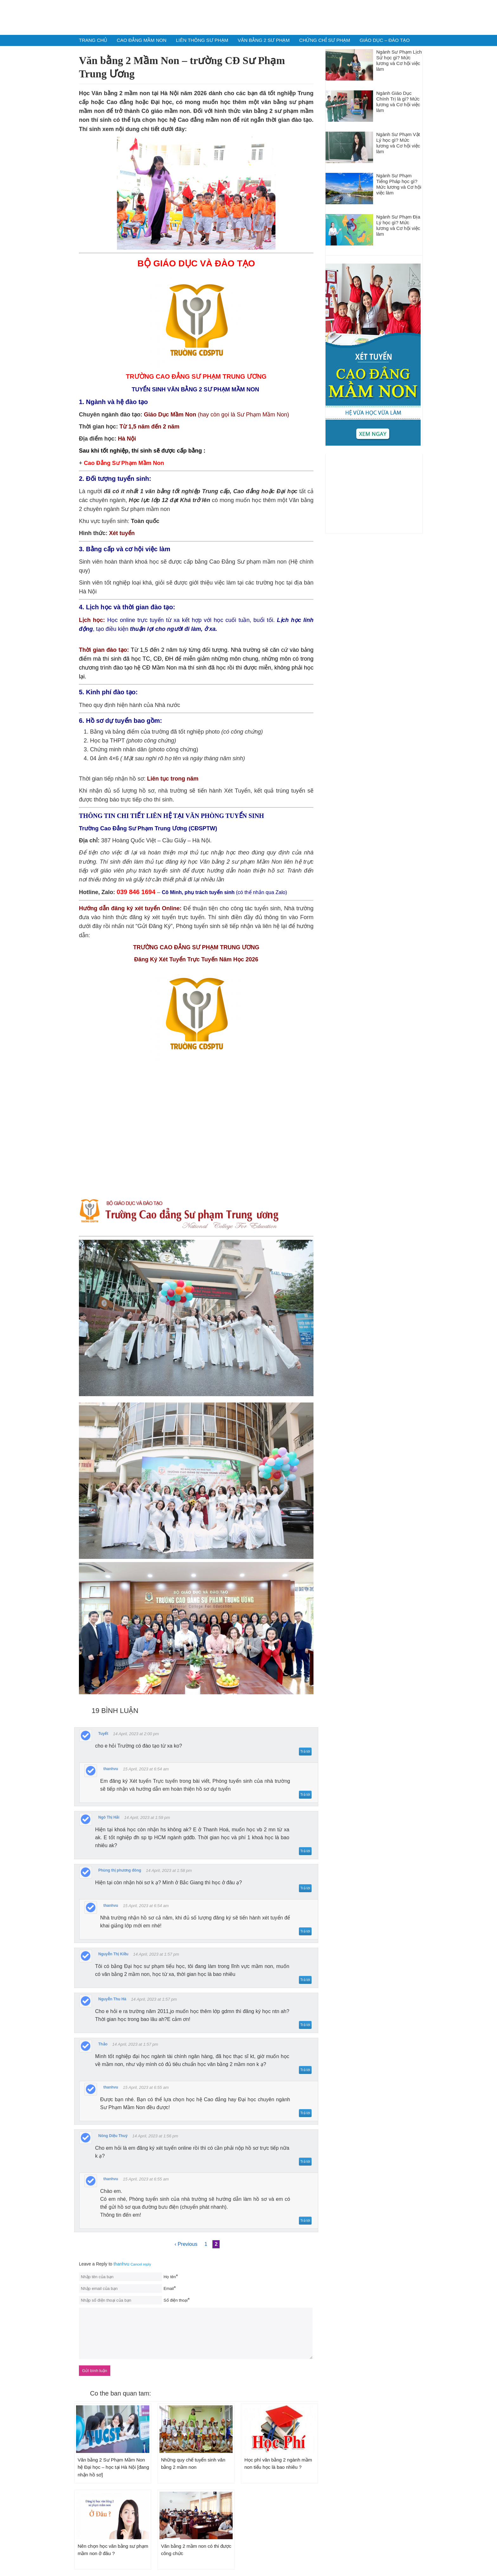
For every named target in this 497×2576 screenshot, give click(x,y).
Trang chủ (93, 40)
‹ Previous (186, 2244)
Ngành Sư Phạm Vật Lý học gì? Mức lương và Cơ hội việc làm (398, 143)
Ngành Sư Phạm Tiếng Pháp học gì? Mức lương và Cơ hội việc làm (398, 184)
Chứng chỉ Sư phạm (324, 40)
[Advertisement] (374, 493)
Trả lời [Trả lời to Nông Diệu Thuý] (305, 2161)
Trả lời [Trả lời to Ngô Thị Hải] (305, 1851)
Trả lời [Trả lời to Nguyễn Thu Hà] (305, 2025)
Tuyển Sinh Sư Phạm (248, 17)
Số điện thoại (176, 2300)
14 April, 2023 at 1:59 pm (147, 1817)
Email (169, 2288)
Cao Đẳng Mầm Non (141, 40)
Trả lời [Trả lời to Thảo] (305, 2070)
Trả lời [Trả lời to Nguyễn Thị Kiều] (305, 1980)
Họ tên (170, 2276)
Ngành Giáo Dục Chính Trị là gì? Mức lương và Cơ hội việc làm (398, 101)
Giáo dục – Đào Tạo (384, 40)
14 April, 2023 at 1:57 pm (156, 1954)
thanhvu (121, 2263)
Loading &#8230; (196, 1132)
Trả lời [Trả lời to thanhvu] (305, 1794)
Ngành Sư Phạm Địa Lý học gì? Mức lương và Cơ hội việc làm (398, 225)
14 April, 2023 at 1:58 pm (169, 1870)
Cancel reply (141, 2264)
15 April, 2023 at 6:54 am (146, 1769)
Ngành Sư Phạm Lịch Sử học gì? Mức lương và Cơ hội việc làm (399, 60)
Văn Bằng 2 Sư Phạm (264, 40)
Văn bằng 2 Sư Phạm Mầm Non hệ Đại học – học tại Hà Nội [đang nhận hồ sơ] (113, 2467)
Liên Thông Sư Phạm (202, 40)
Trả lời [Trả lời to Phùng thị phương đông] (305, 1888)
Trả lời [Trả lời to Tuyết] (305, 1751)
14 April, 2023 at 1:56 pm (155, 2136)
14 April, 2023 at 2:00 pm (136, 1733)
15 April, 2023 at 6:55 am (146, 2087)
